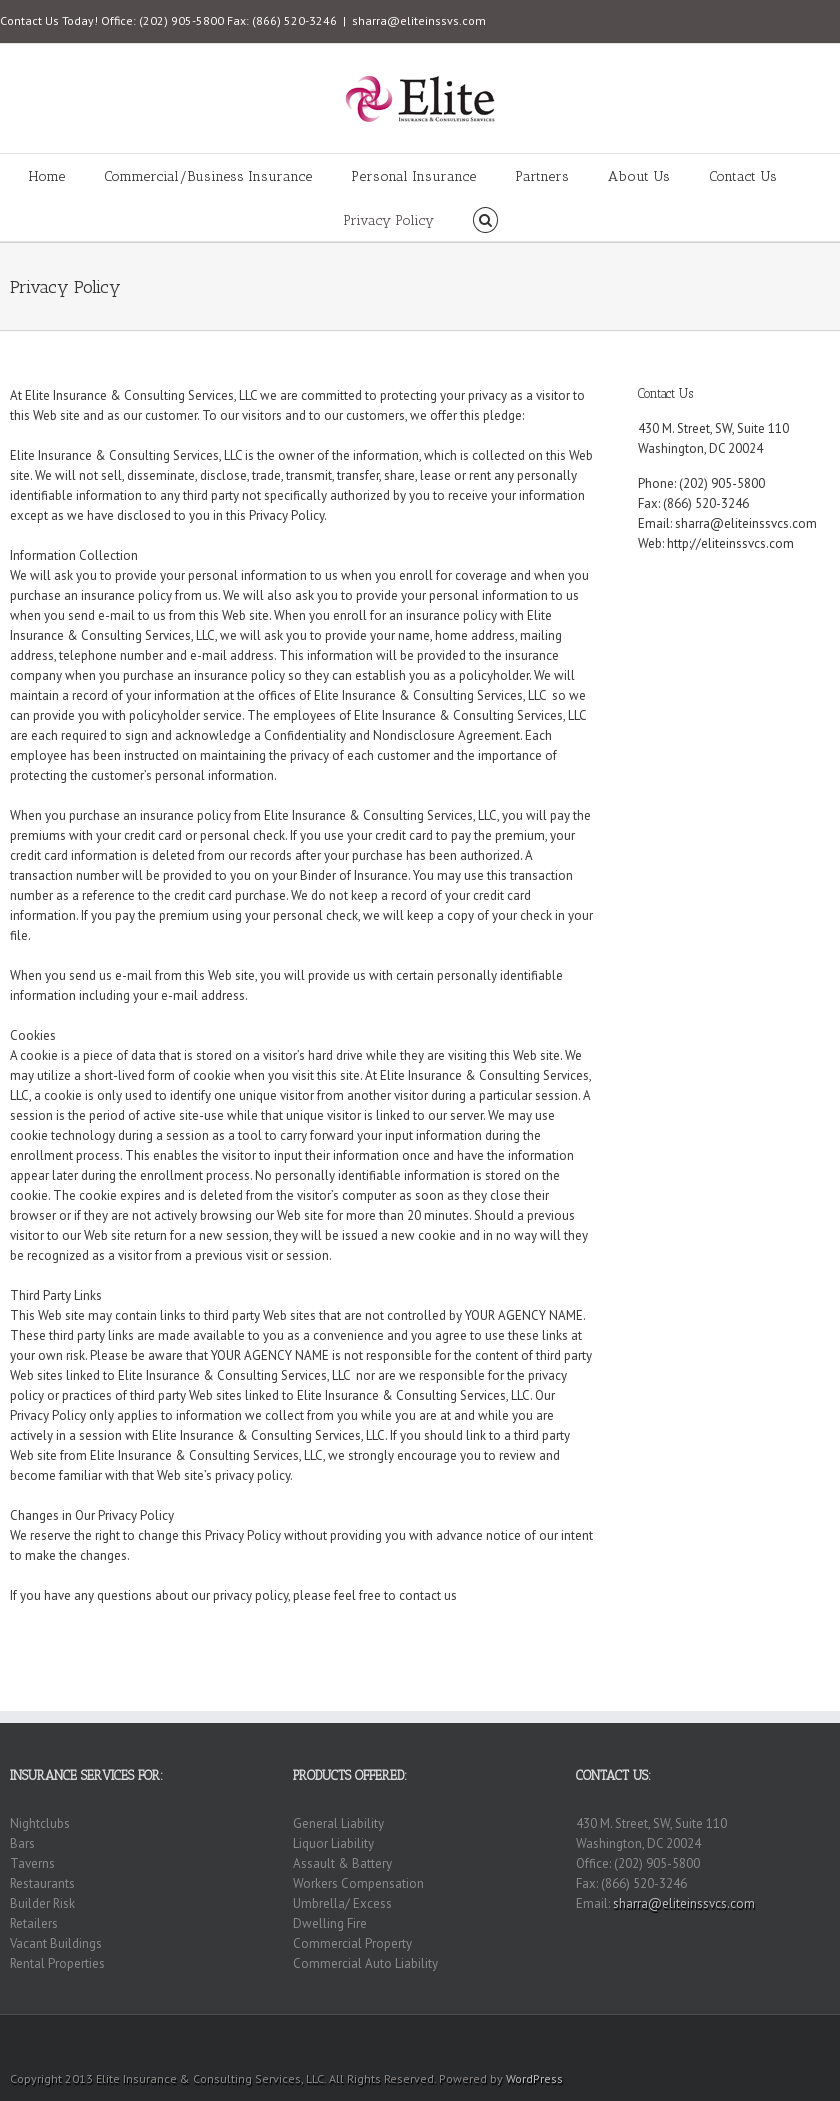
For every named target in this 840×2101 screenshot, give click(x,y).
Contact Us (743, 176)
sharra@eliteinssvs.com (419, 20)
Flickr (722, 2041)
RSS (761, 2039)
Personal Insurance (413, 176)
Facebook (825, 2041)
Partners (542, 176)
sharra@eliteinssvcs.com (746, 523)
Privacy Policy (388, 220)
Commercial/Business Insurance (208, 176)
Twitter (794, 2041)
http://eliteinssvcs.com (730, 543)
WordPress (534, 2078)
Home (47, 176)
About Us (639, 176)
